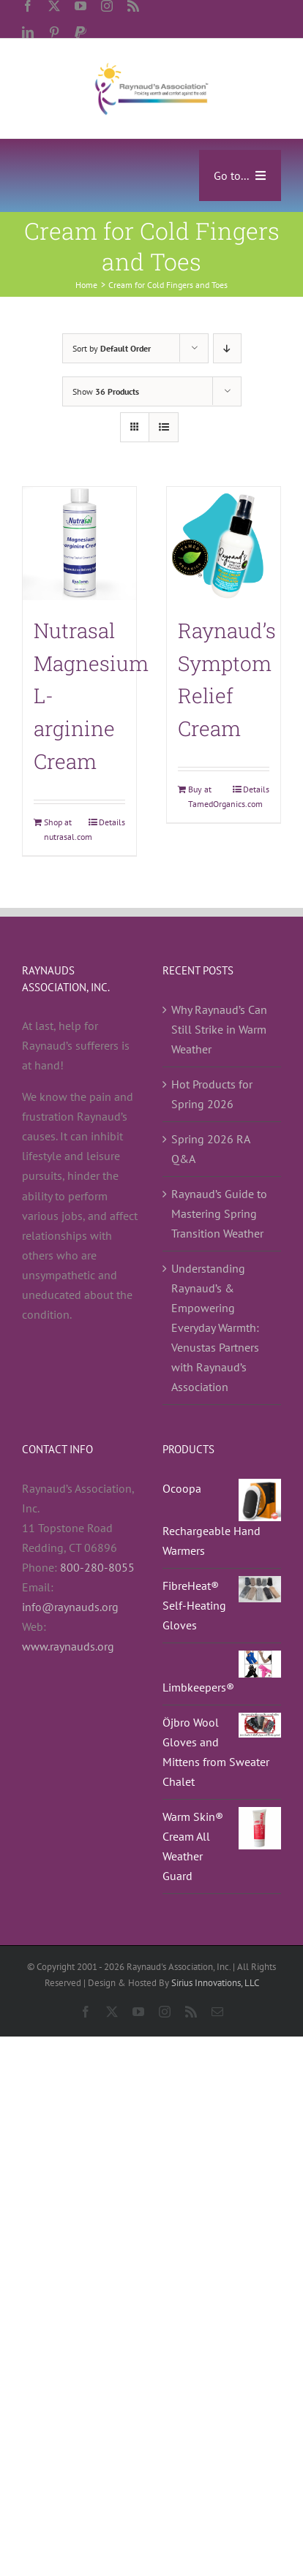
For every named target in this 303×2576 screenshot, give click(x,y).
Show (105, 391)
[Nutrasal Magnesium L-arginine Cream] (79, 543)
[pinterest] (54, 32)
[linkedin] (28, 32)
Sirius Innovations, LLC (215, 1983)
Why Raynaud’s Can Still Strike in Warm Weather (219, 1029)
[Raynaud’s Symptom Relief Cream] (223, 543)
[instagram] (107, 6)
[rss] (133, 6)
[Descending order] (227, 348)
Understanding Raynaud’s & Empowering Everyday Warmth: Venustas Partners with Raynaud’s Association (215, 1327)
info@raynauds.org (70, 1606)
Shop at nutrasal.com (61, 829)
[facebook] (28, 6)
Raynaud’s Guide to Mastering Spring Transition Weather (219, 1213)
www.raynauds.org (68, 1646)
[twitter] (54, 6)
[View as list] (163, 427)
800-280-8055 (97, 1567)
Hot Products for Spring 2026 (211, 1094)
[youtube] (80, 6)
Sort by (111, 348)
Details (112, 822)
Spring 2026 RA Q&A (210, 1149)
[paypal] (80, 32)
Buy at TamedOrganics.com (205, 796)
